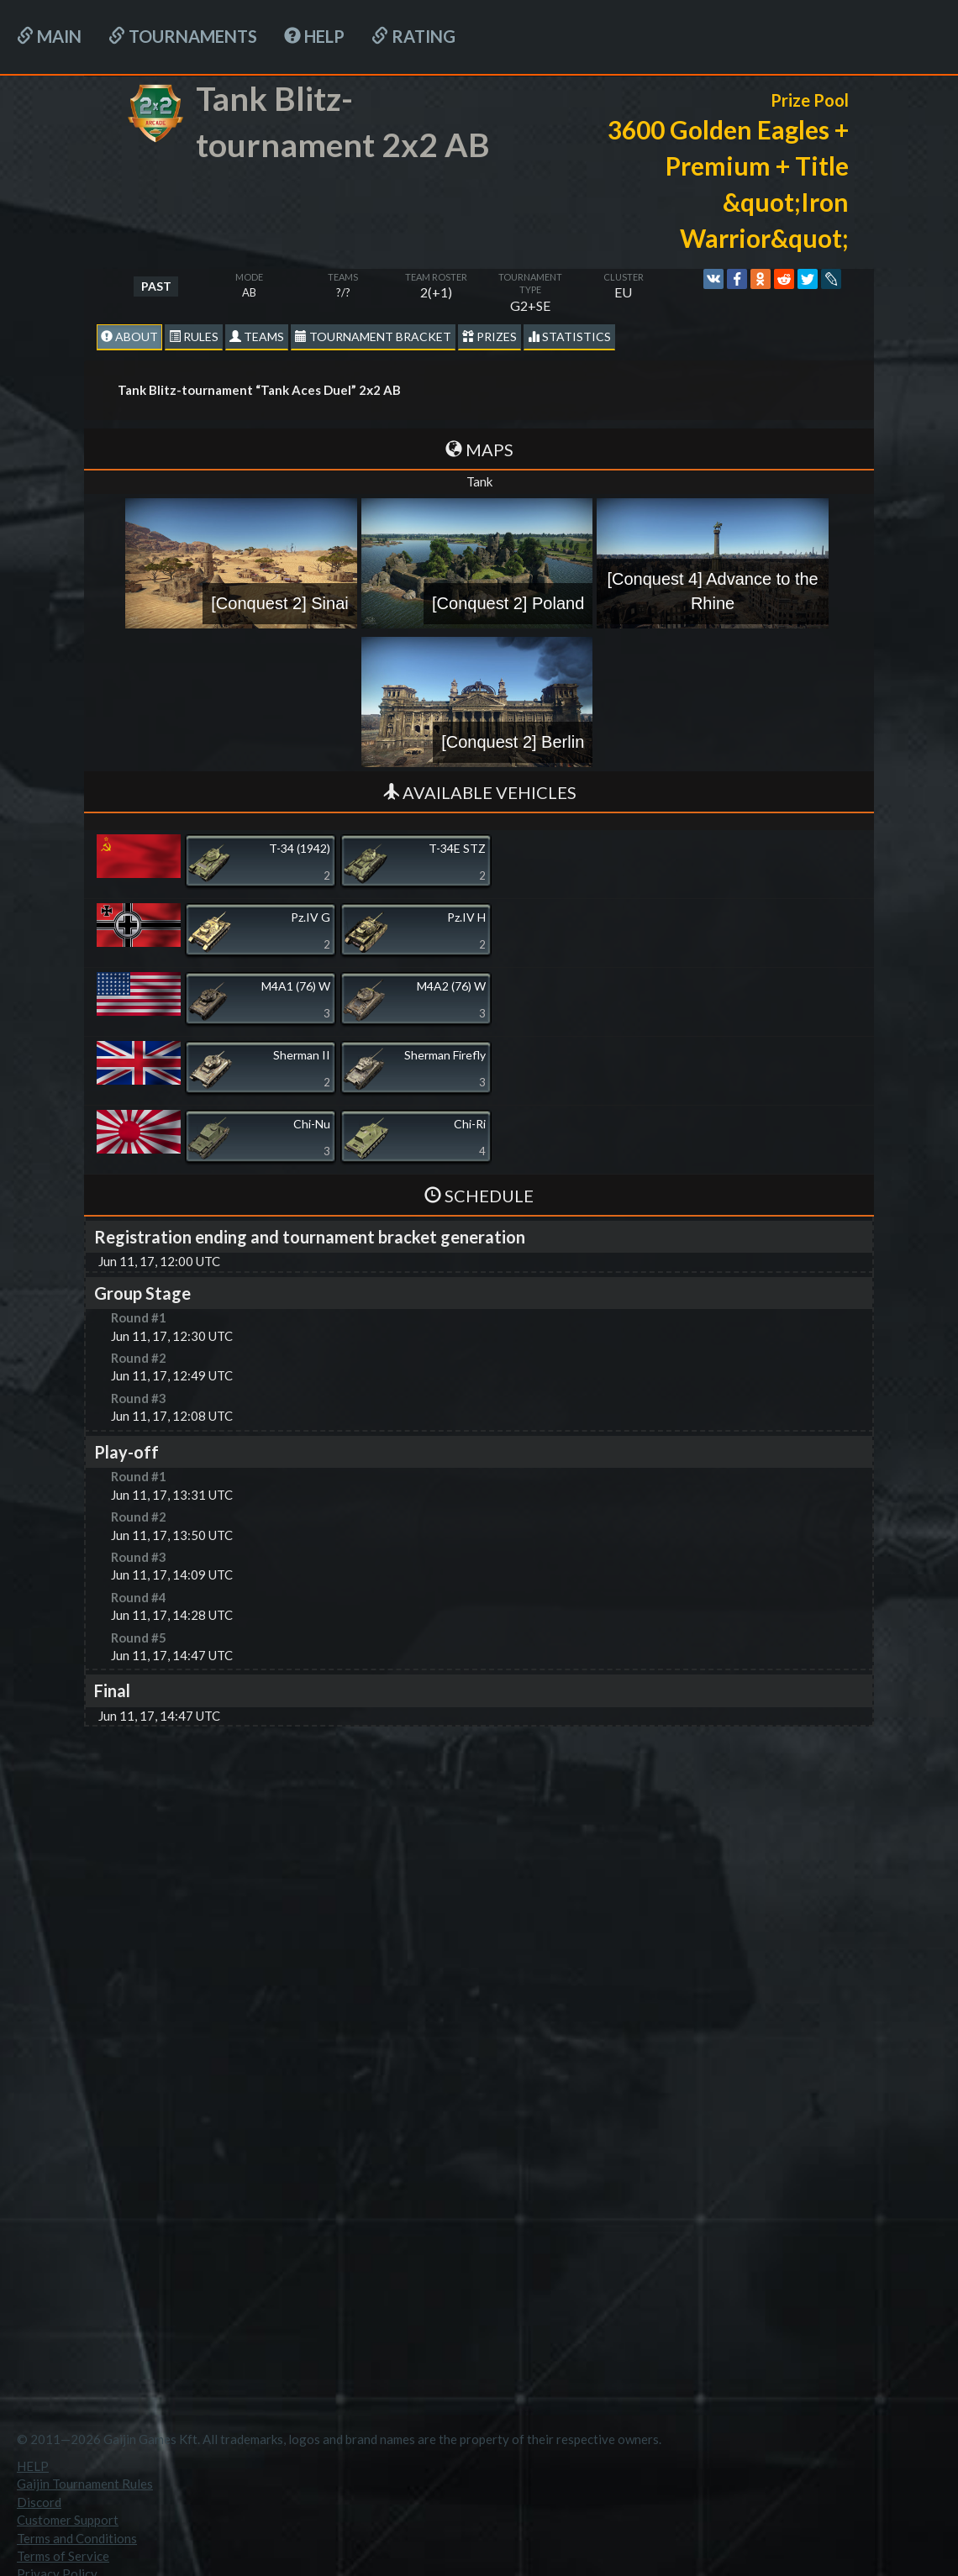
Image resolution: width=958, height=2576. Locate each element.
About (129, 336)
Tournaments (182, 36)
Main (49, 36)
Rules (193, 336)
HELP (314, 36)
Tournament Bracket (373, 336)
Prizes (489, 336)
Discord (39, 2502)
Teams (256, 336)
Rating (413, 36)
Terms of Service (63, 2555)
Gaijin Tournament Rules (85, 2483)
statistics (569, 336)
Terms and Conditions (77, 2538)
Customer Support (67, 2519)
